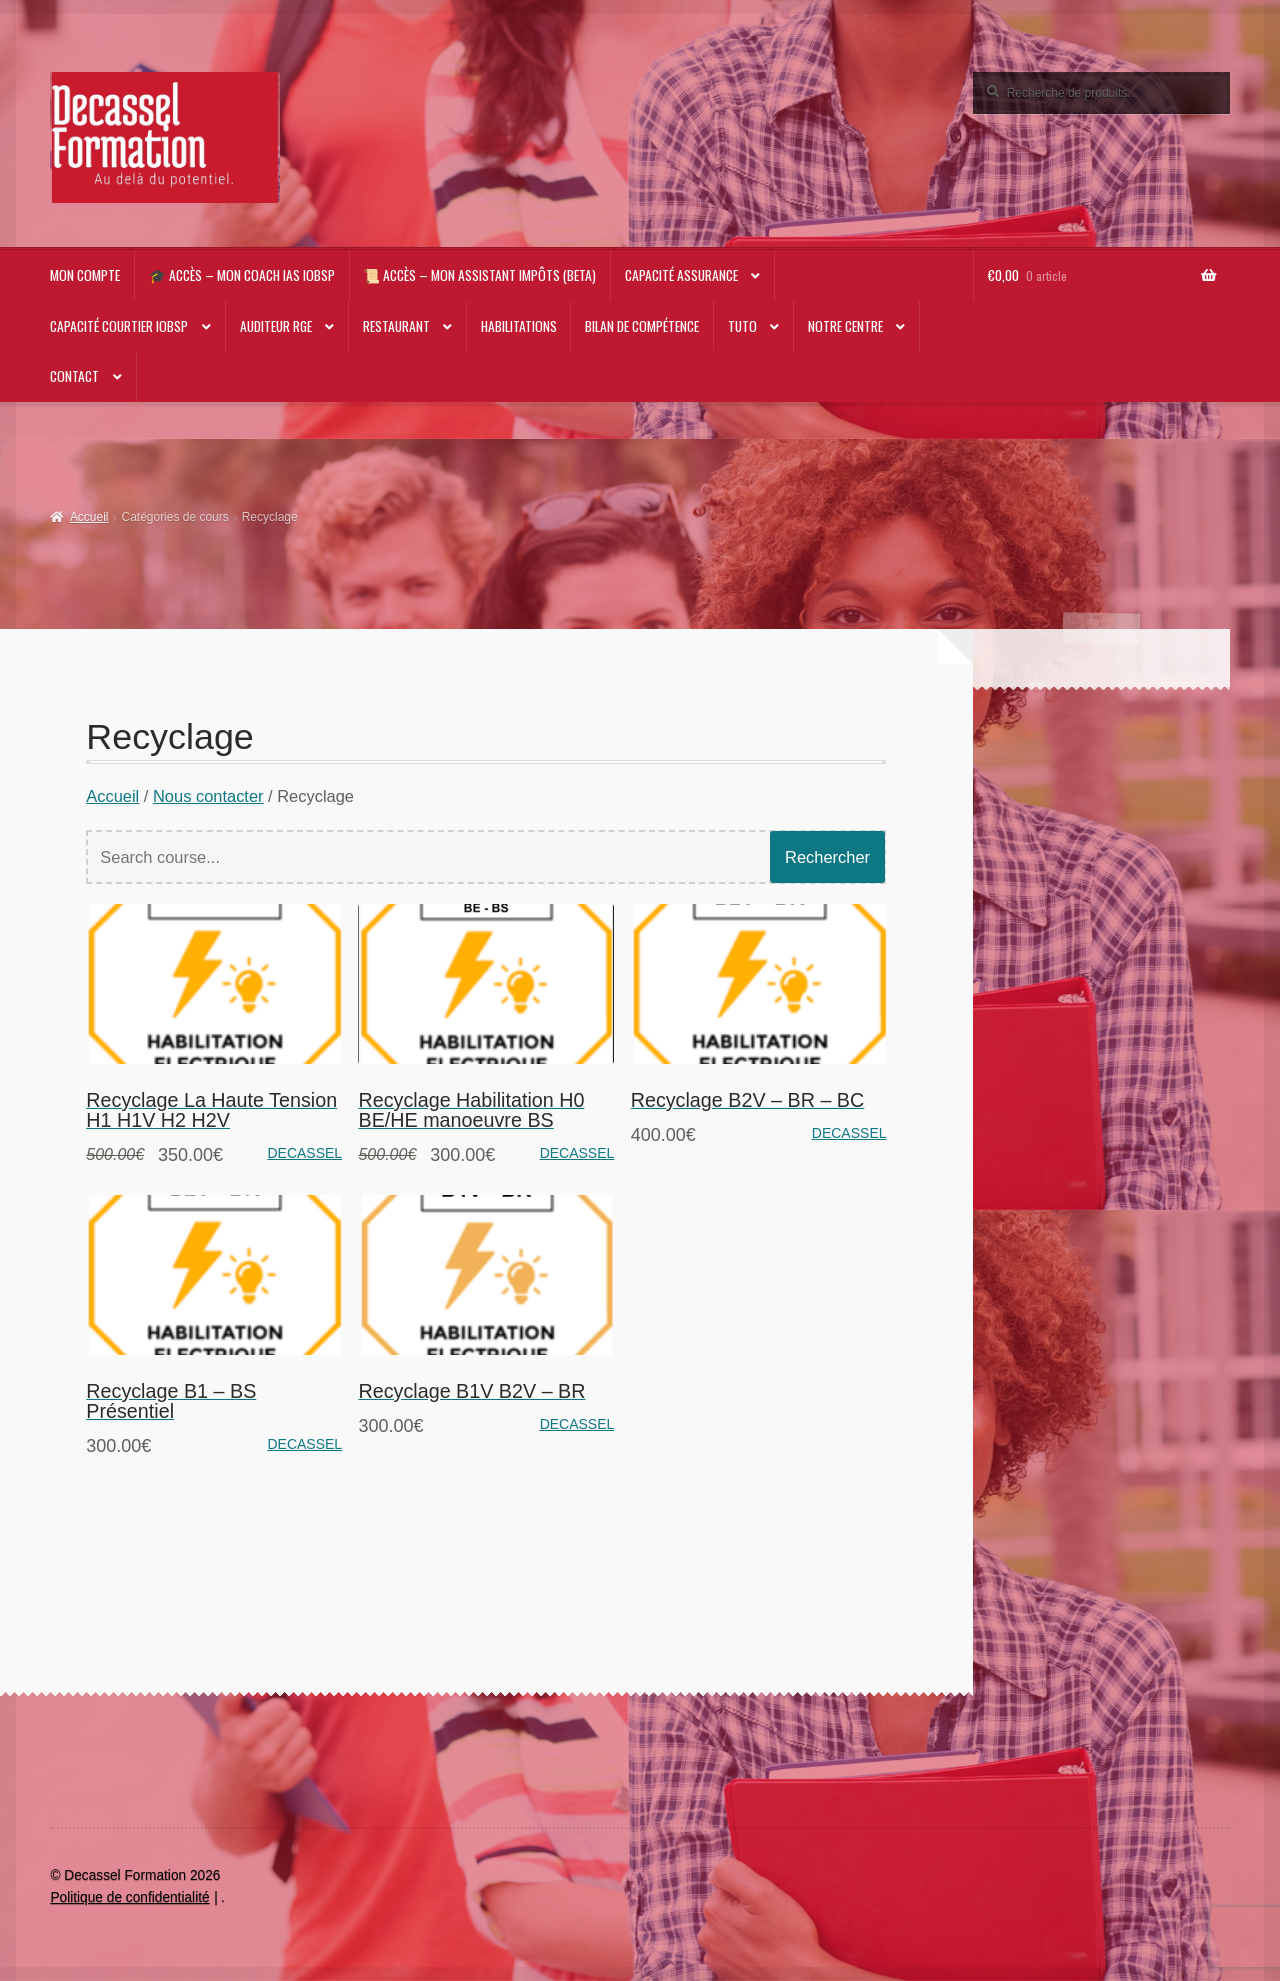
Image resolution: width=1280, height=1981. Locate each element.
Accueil (89, 517)
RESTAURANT (396, 326)
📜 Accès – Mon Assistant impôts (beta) (479, 275)
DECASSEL (304, 1153)
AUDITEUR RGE (276, 326)
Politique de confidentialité (129, 1897)
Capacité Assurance (681, 275)
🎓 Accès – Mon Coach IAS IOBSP (242, 275)
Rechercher (827, 857)
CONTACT (74, 376)
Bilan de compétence (642, 326)
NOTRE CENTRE (845, 326)
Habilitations (519, 326)
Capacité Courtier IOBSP (119, 326)
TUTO (742, 326)
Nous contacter (208, 796)
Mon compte (85, 275)
